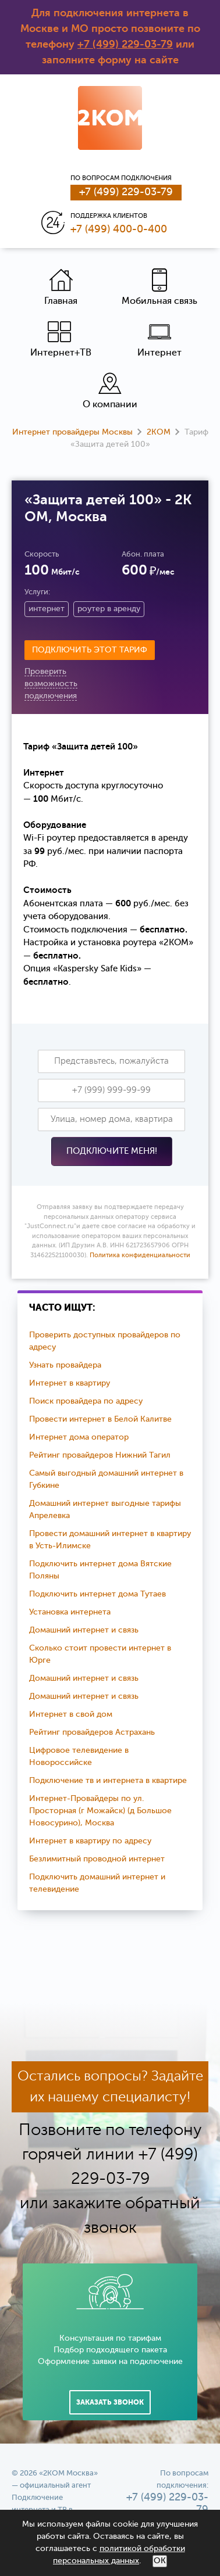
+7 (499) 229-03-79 (125, 45)
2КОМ (159, 432)
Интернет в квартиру (69, 1383)
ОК (160, 2561)
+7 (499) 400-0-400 (118, 229)
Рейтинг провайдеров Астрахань (92, 1732)
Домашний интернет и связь (84, 1630)
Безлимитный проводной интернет (97, 1859)
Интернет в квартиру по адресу (90, 1841)
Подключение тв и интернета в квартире (108, 1781)
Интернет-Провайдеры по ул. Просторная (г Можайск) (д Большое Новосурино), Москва (100, 1811)
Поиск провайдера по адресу (86, 1401)
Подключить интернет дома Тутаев (97, 1594)
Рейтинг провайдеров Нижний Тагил (100, 1455)
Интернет (159, 339)
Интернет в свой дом (70, 1714)
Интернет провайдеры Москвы (72, 432)
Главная (60, 287)
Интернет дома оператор (79, 1437)
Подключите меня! (111, 1151)
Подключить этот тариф (89, 650)
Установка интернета (70, 1612)
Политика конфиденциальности (140, 1256)
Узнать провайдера (65, 1365)
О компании (110, 391)
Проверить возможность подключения (50, 684)
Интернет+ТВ (60, 339)
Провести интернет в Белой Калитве (100, 1419)
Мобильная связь (159, 287)
